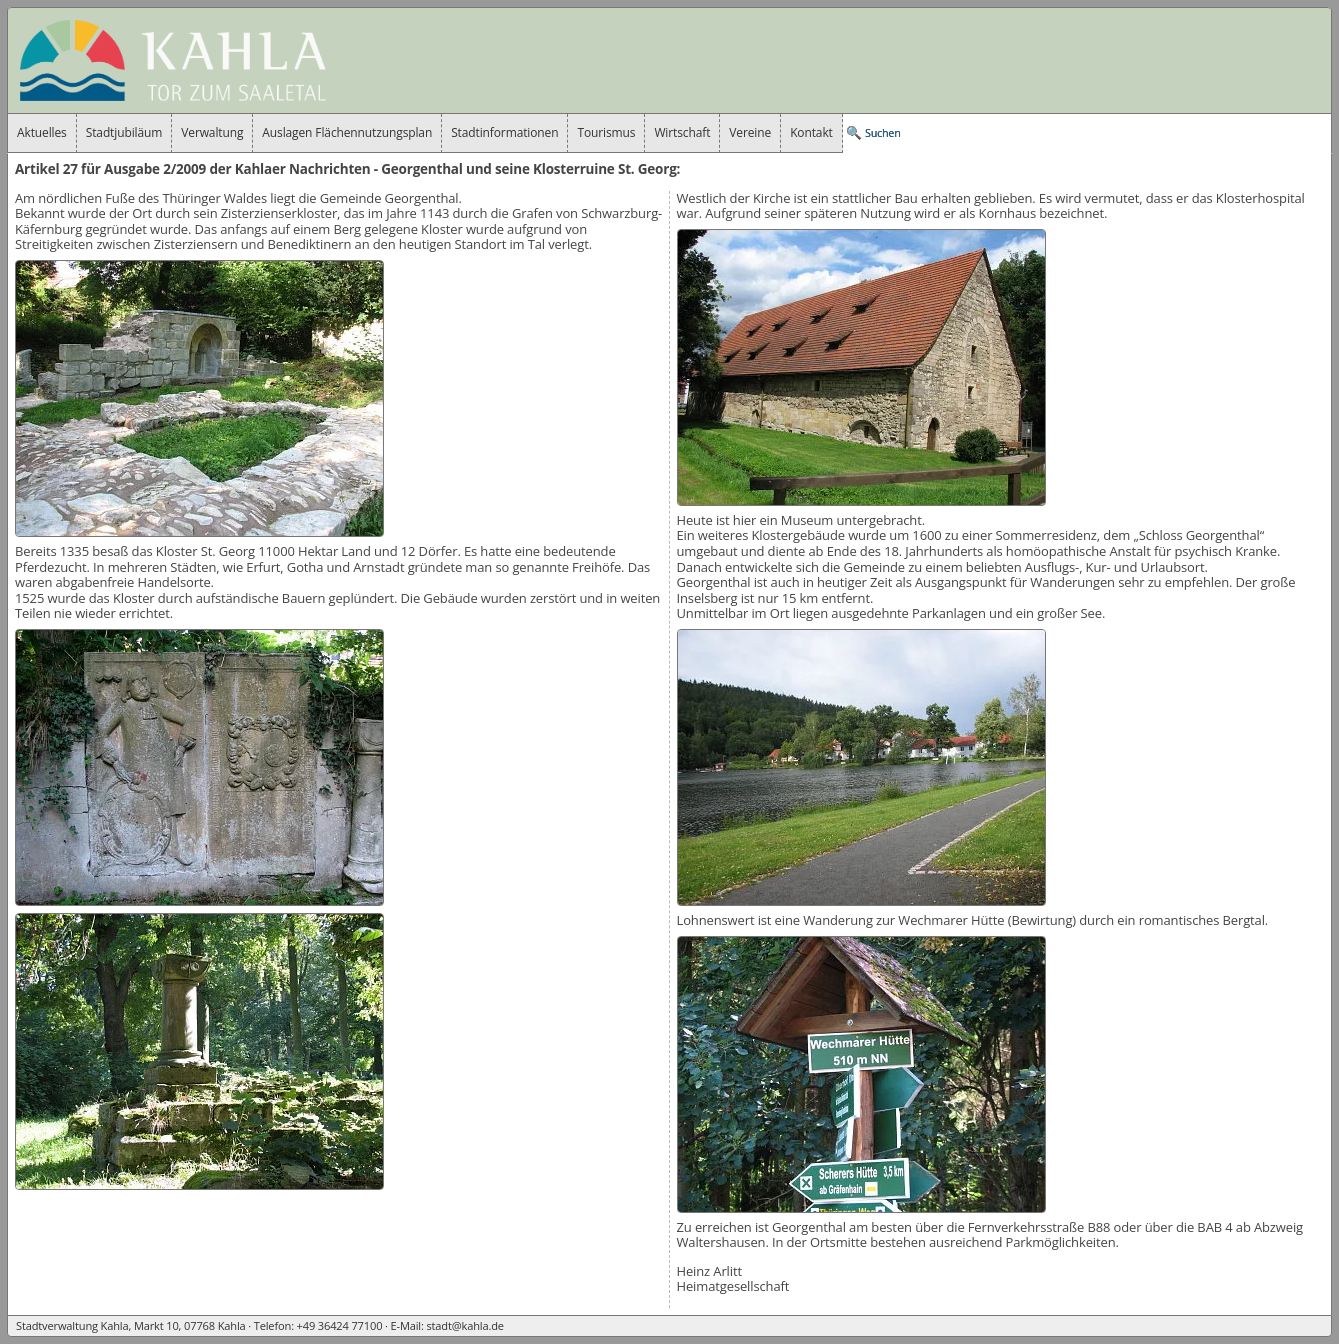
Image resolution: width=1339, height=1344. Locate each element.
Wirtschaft (682, 132)
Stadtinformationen (504, 132)
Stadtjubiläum (124, 132)
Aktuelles (42, 132)
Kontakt (811, 132)
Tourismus (606, 132)
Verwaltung (212, 132)
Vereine (750, 132)
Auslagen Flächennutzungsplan (347, 132)
